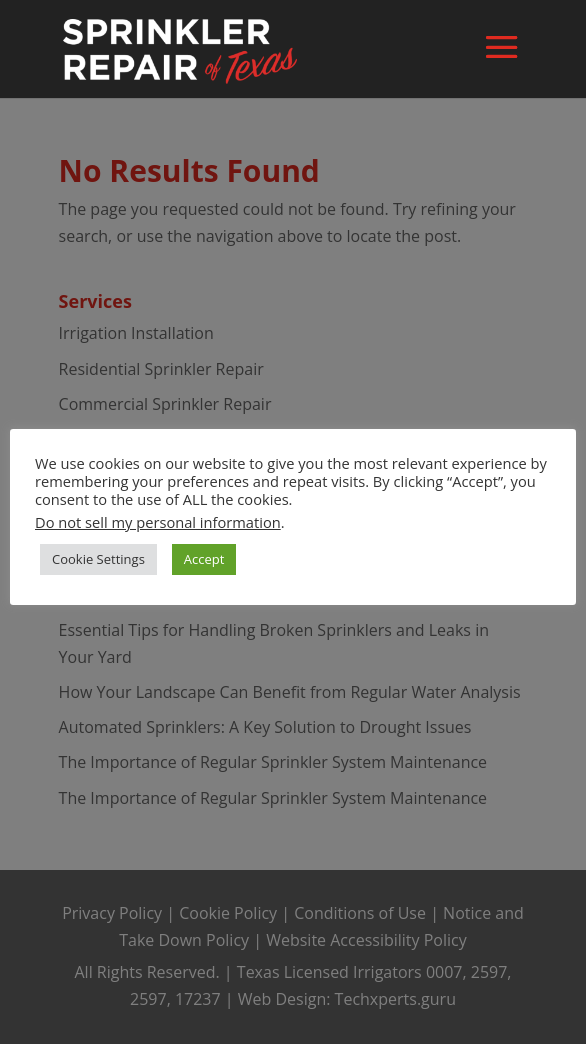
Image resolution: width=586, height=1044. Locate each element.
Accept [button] (204, 559)
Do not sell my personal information (158, 522)
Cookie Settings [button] (98, 559)
